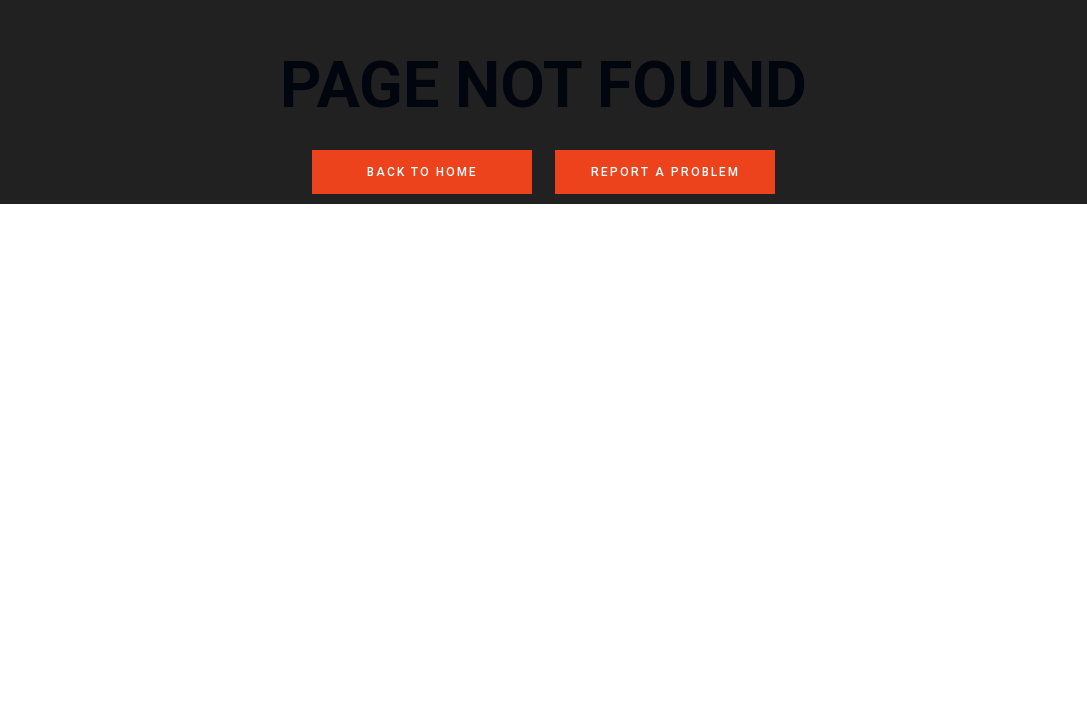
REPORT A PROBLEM (665, 172)
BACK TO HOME (422, 172)
